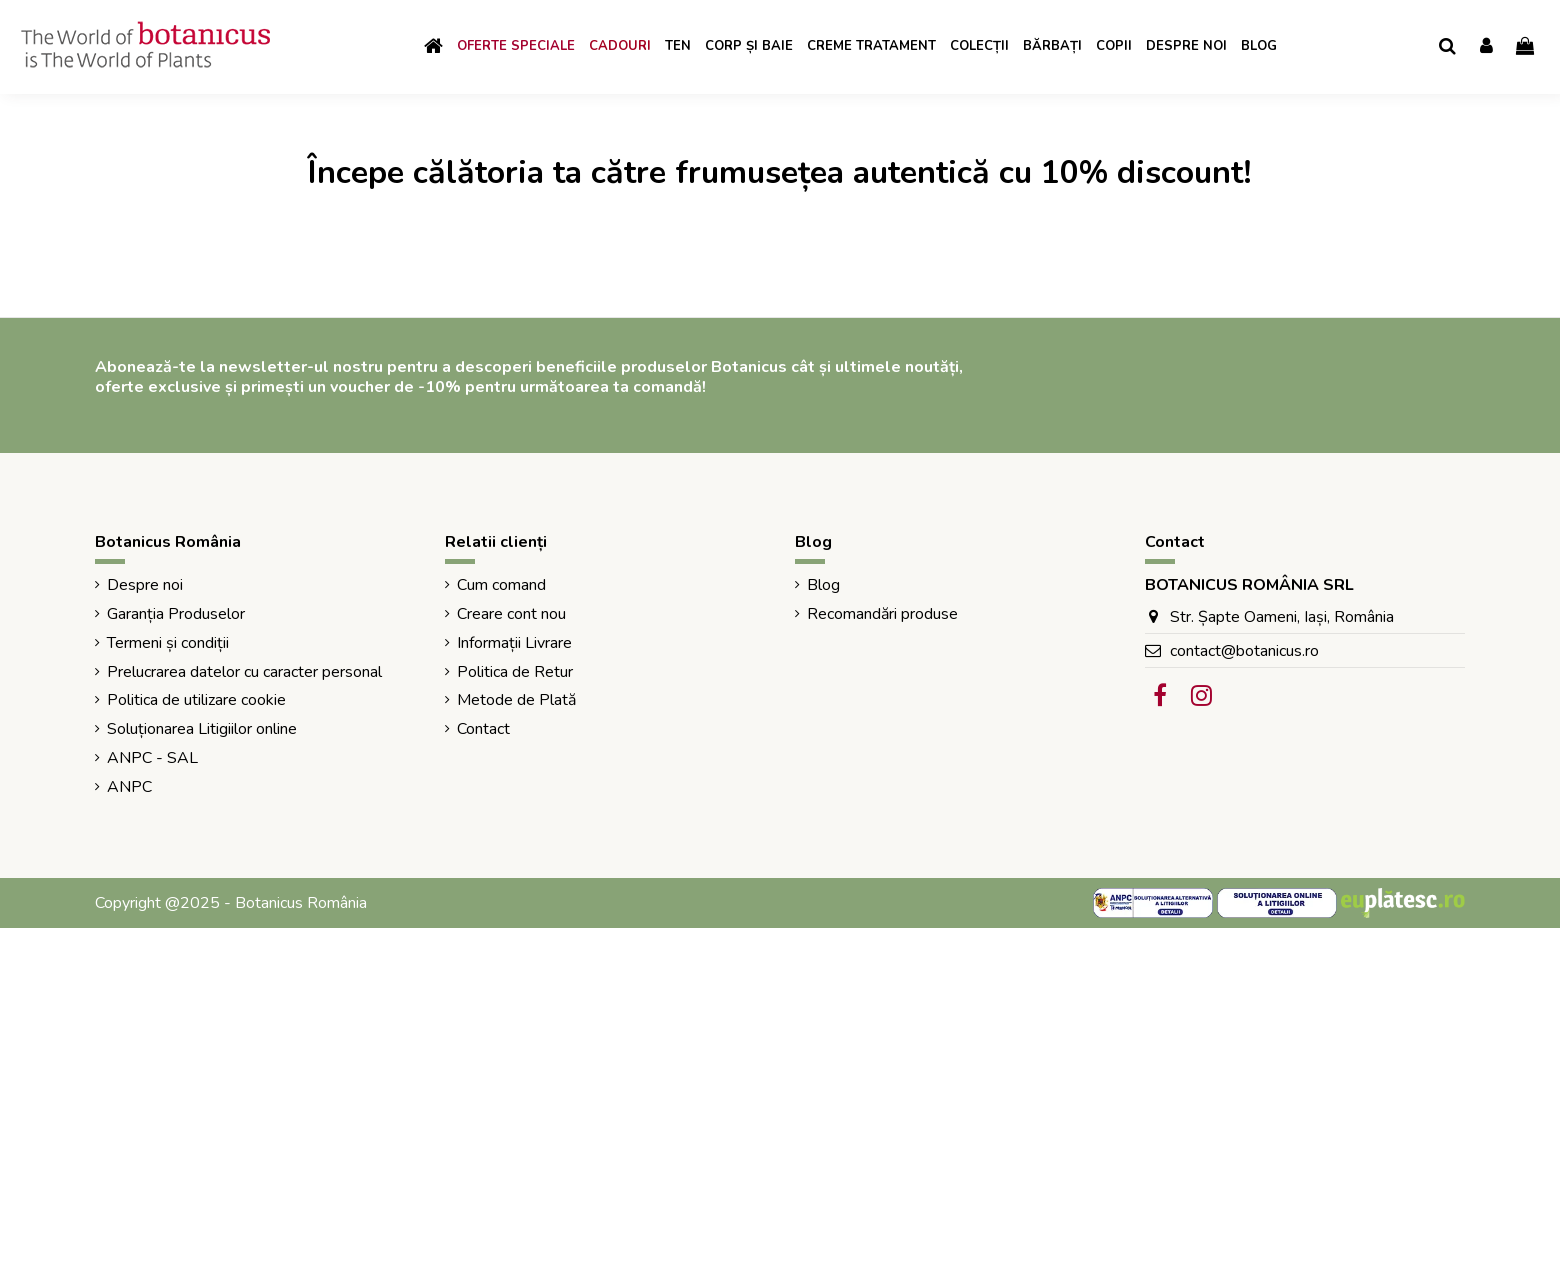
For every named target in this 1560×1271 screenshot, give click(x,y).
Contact (483, 729)
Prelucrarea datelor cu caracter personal (244, 672)
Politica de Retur (515, 672)
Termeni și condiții (168, 643)
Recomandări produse (882, 614)
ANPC (129, 787)
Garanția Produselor (176, 614)
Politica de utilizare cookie (196, 700)
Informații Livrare (514, 643)
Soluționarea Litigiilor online (202, 729)
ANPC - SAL (152, 758)
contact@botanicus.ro (1244, 651)
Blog (823, 585)
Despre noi (145, 585)
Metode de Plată (516, 700)
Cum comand (501, 585)
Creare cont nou (511, 614)
